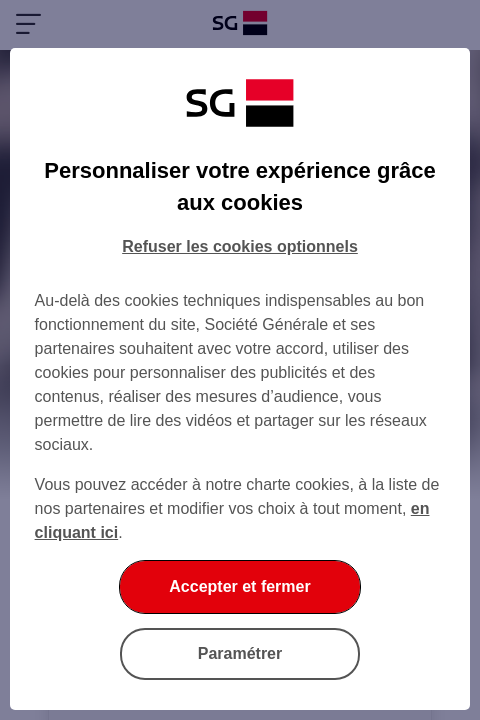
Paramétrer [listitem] (240, 653)
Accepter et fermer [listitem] (239, 586)
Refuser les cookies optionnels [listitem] (240, 246)
